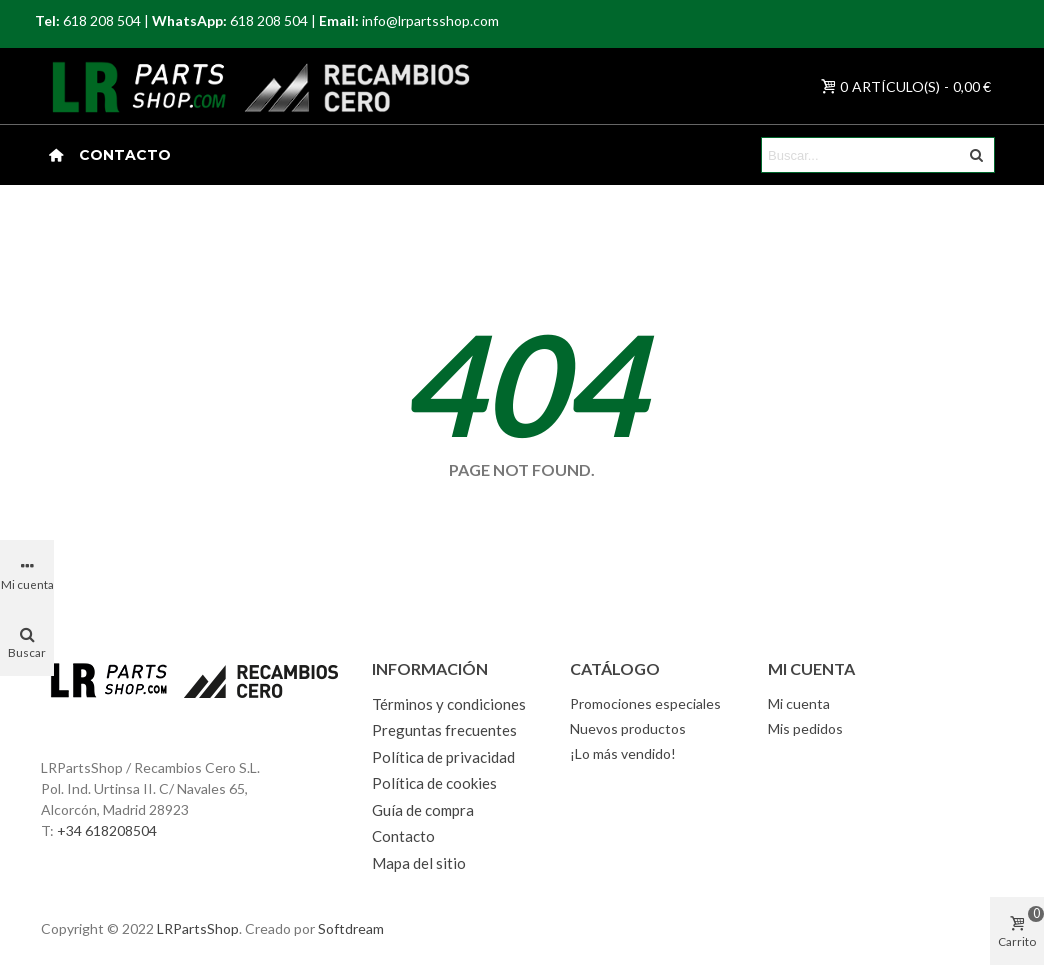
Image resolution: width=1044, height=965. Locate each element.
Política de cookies (434, 783)
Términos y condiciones (449, 704)
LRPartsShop (198, 928)
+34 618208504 (107, 830)
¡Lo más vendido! (623, 753)
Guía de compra (423, 810)
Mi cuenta (799, 703)
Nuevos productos (628, 728)
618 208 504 (102, 20)
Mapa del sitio (419, 863)
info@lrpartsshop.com (430, 20)
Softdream (351, 928)
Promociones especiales (645, 703)
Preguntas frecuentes (444, 730)
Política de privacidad (443, 757)
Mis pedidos (805, 728)
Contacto (125, 155)
